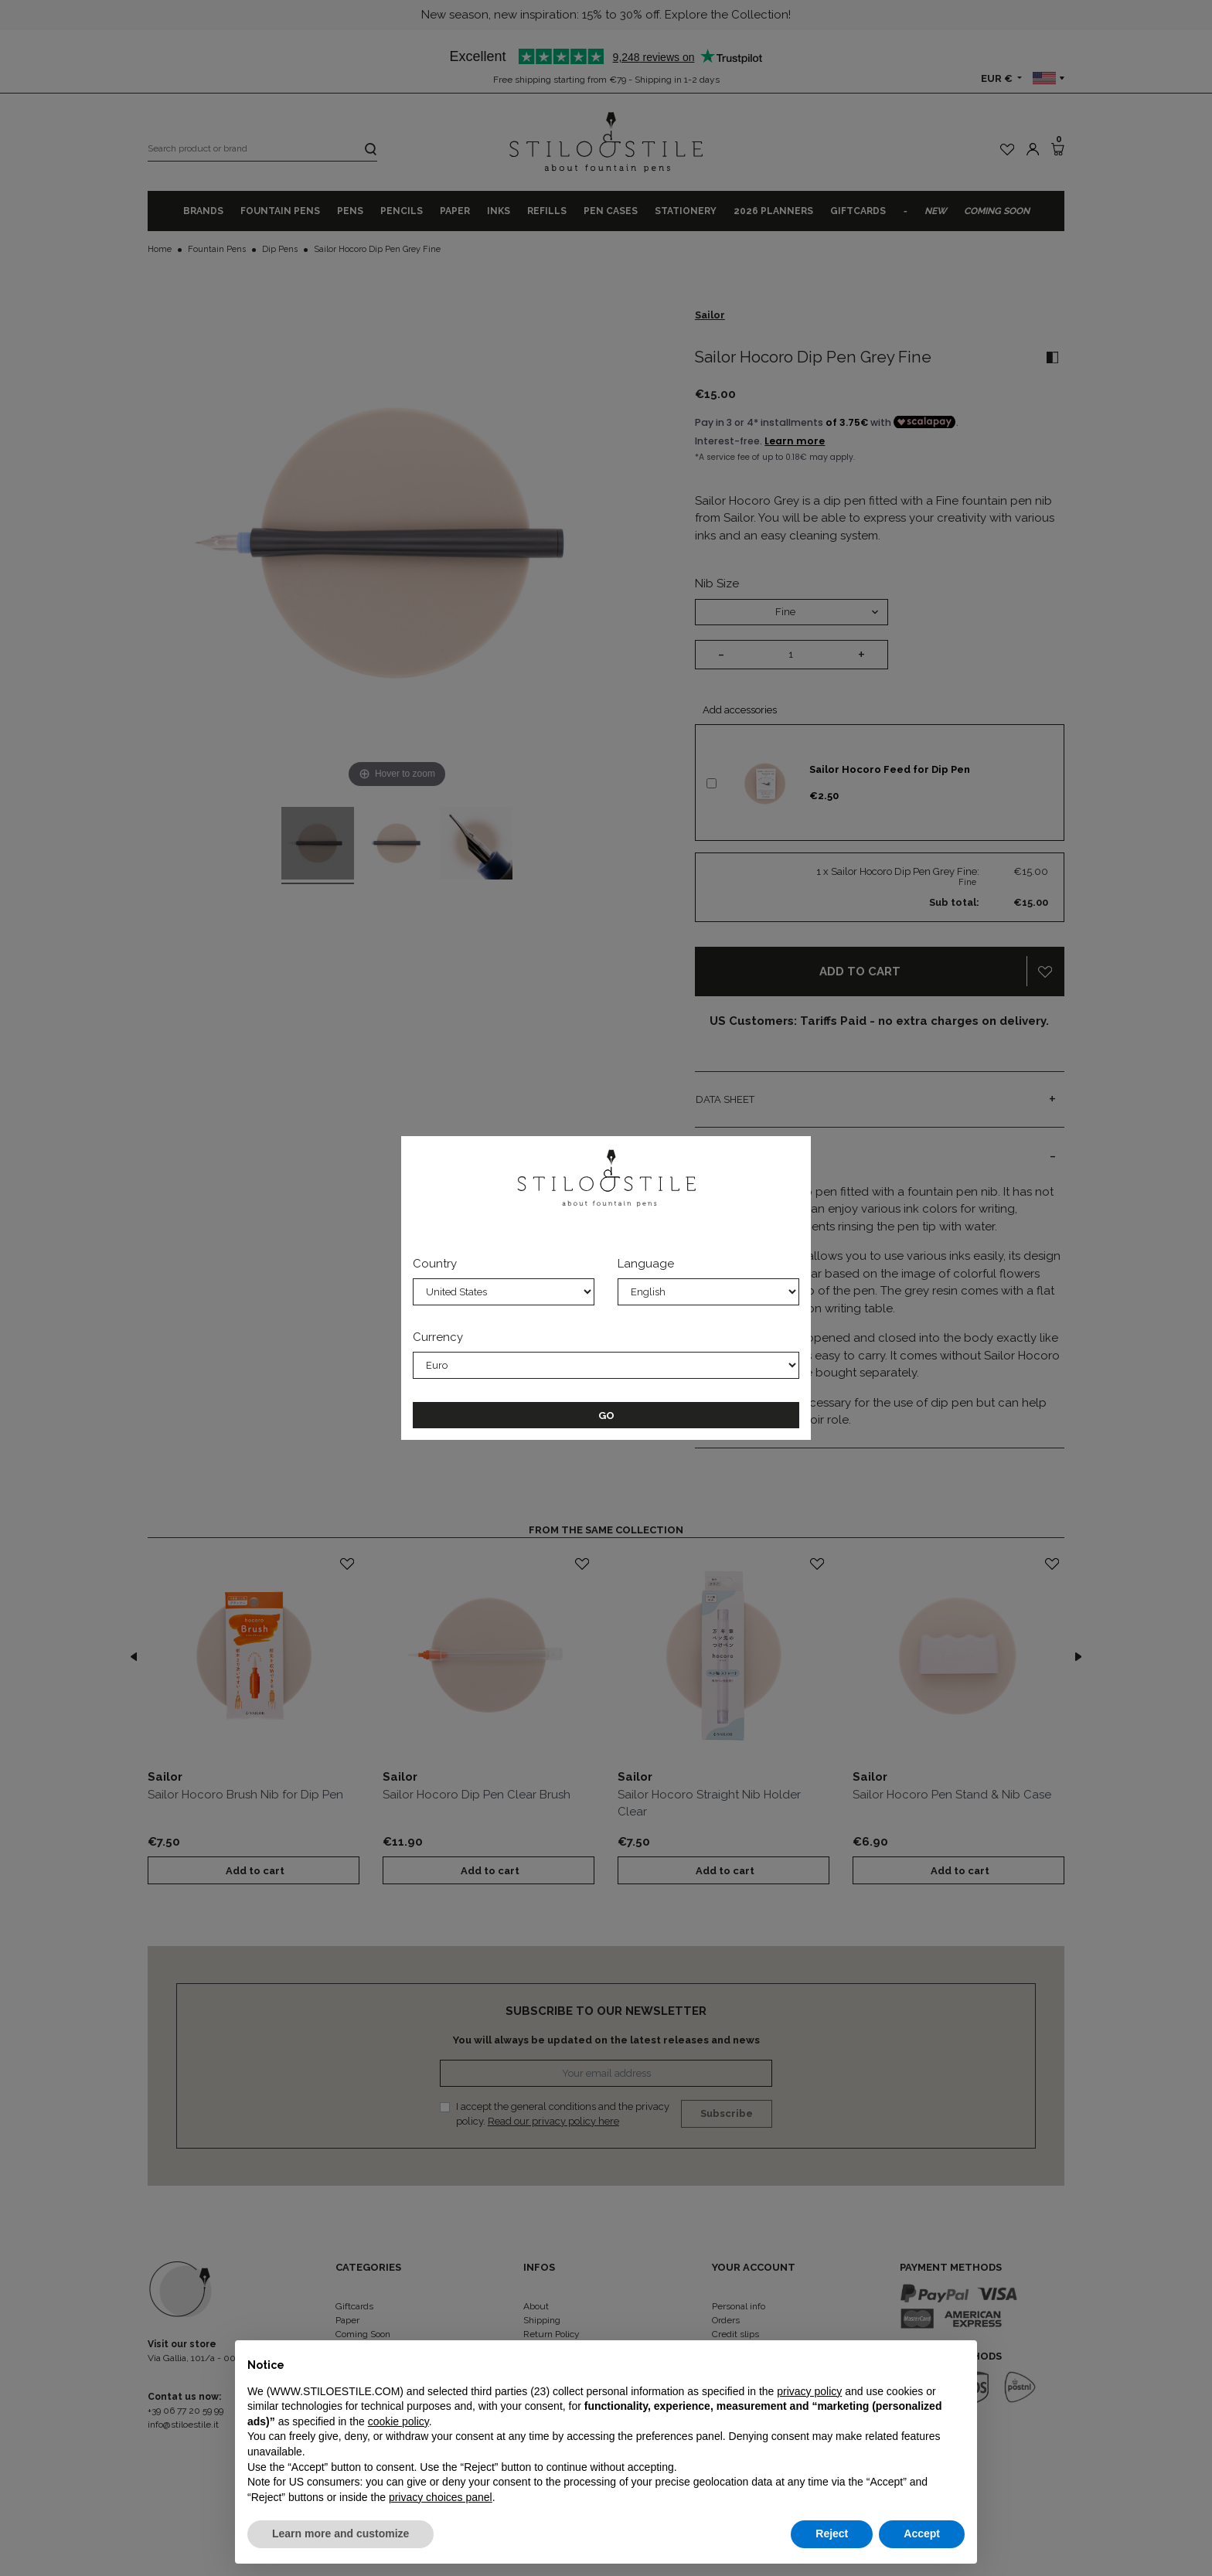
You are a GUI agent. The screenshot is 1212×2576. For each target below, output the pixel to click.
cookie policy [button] (398, 2421)
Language (646, 1264)
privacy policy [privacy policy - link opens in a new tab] (809, 2391)
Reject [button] (831, 2533)
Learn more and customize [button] (340, 2533)
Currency (438, 1337)
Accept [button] (922, 2533)
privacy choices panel (440, 2497)
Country (435, 1264)
